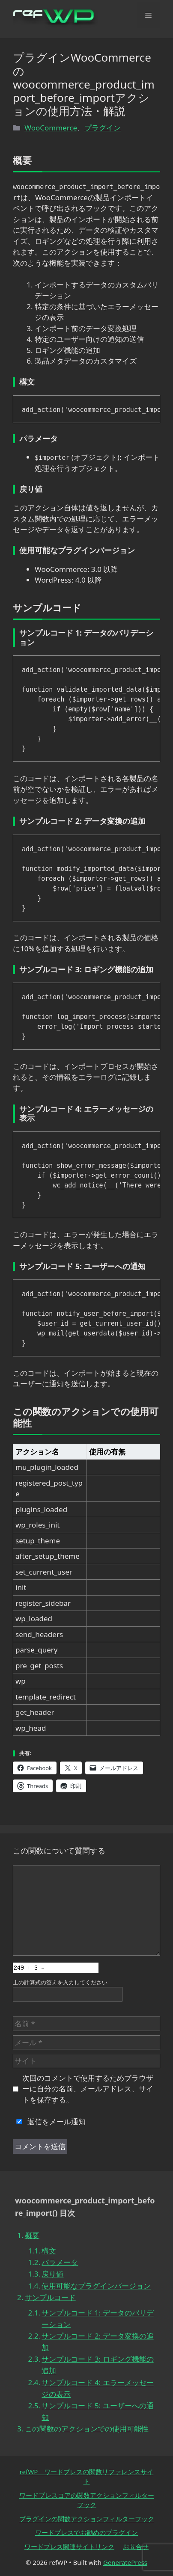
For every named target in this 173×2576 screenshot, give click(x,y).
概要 (32, 2235)
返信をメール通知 (49, 2121)
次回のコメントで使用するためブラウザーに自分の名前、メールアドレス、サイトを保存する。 (87, 2089)
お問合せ (136, 2546)
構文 (49, 2251)
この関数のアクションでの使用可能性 (87, 2429)
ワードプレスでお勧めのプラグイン (86, 2532)
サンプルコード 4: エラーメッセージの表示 (97, 2388)
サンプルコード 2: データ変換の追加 (97, 2341)
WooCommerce (50, 128)
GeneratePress (125, 2562)
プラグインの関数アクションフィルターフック (86, 2518)
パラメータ (60, 2262)
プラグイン (102, 128)
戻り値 (52, 2274)
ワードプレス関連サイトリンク (69, 2546)
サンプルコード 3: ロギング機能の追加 (97, 2364)
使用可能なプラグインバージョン (96, 2286)
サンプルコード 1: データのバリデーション (97, 2318)
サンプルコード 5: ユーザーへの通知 (97, 2411)
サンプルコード (50, 2297)
